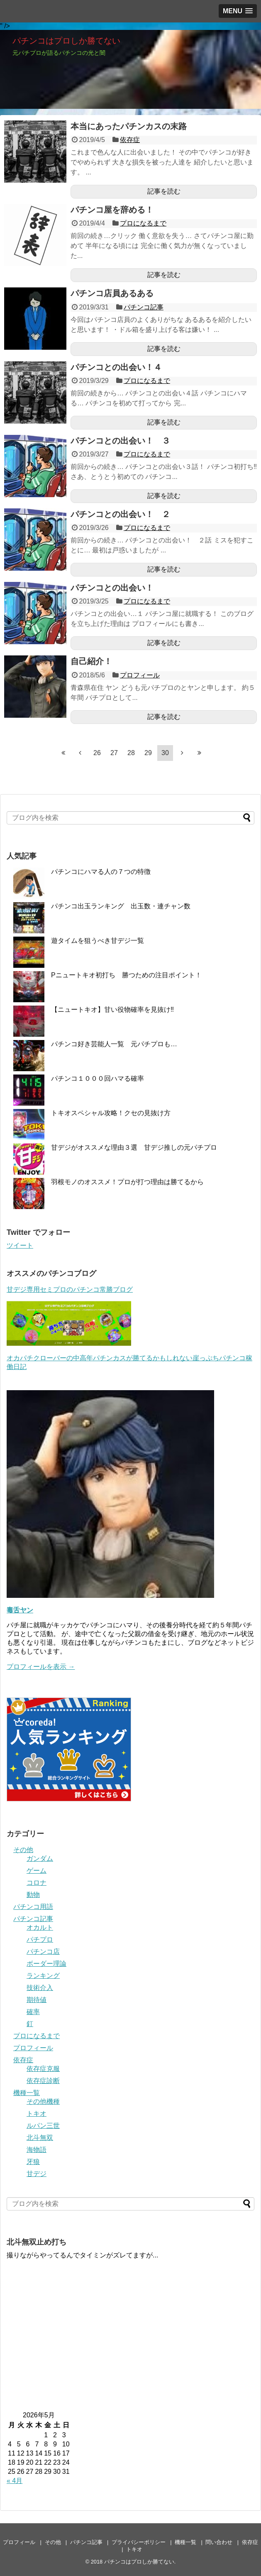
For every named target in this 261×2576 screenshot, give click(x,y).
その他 (23, 1849)
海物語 (36, 2149)
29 (148, 752)
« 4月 (14, 2480)
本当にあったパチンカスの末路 (129, 126)
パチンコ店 (43, 1951)
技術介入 (40, 1987)
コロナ (36, 1882)
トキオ (36, 2113)
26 (97, 752)
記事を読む (164, 191)
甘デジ (36, 2173)
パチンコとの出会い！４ (116, 367)
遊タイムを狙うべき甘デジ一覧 (97, 940)
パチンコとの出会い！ (112, 587)
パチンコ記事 (143, 307)
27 (114, 752)
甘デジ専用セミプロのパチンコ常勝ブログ (70, 1289)
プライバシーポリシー (139, 2542)
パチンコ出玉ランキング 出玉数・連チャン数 (120, 906)
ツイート (20, 1245)
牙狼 (33, 2161)
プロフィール (140, 675)
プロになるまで (143, 223)
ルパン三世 (43, 2125)
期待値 (36, 1999)
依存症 (130, 139)
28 (131, 752)
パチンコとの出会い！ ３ (120, 440)
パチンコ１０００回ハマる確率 (97, 1078)
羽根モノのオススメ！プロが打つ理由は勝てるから (127, 1181)
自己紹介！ (91, 661)
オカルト (40, 1927)
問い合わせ (218, 2542)
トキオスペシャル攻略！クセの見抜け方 (111, 1112)
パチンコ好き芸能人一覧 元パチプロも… (114, 1044)
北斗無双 (40, 2137)
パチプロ (40, 1939)
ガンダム (40, 1858)
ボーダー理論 (46, 1963)
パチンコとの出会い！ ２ (120, 514)
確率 (33, 2011)
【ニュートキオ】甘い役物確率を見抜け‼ (112, 1009)
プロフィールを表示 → (41, 1666)
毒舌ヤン (20, 1610)
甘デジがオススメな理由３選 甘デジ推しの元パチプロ (134, 1147)
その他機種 (43, 2101)
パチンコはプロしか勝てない (66, 40)
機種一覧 (26, 2092)
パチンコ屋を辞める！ (112, 209)
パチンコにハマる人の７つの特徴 (101, 871)
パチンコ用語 (33, 1906)
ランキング (43, 1975)
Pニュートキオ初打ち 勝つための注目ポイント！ (126, 975)
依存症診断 (43, 2080)
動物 (33, 1894)
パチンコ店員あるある (112, 293)
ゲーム (36, 1870)
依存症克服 (43, 2068)
